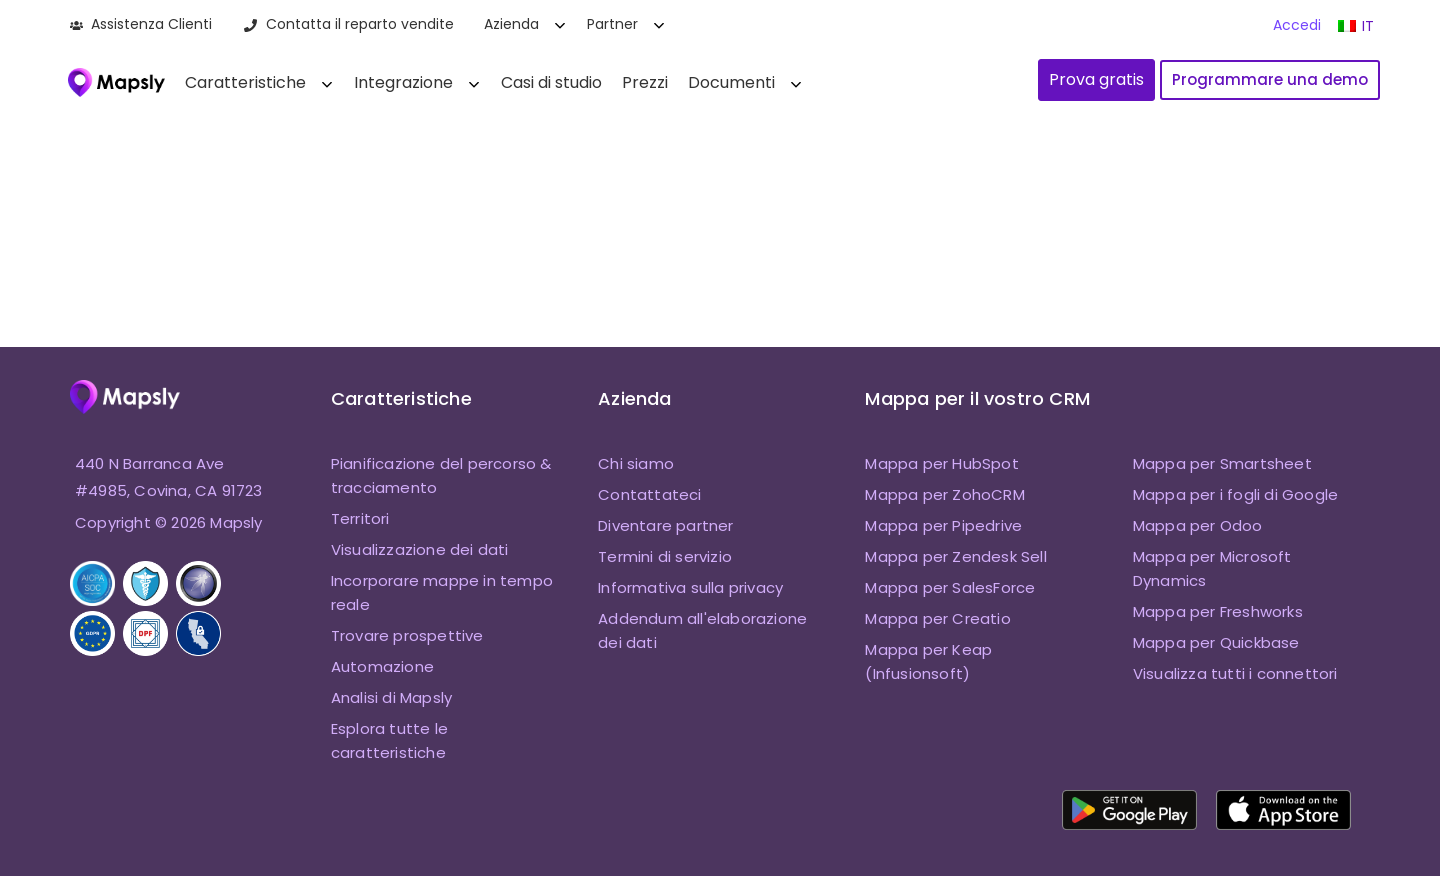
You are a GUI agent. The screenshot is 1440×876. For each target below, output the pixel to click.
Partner (612, 24)
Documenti (731, 82)
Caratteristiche (245, 82)
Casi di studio (551, 82)
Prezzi (645, 82)
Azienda (511, 24)
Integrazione (403, 82)
